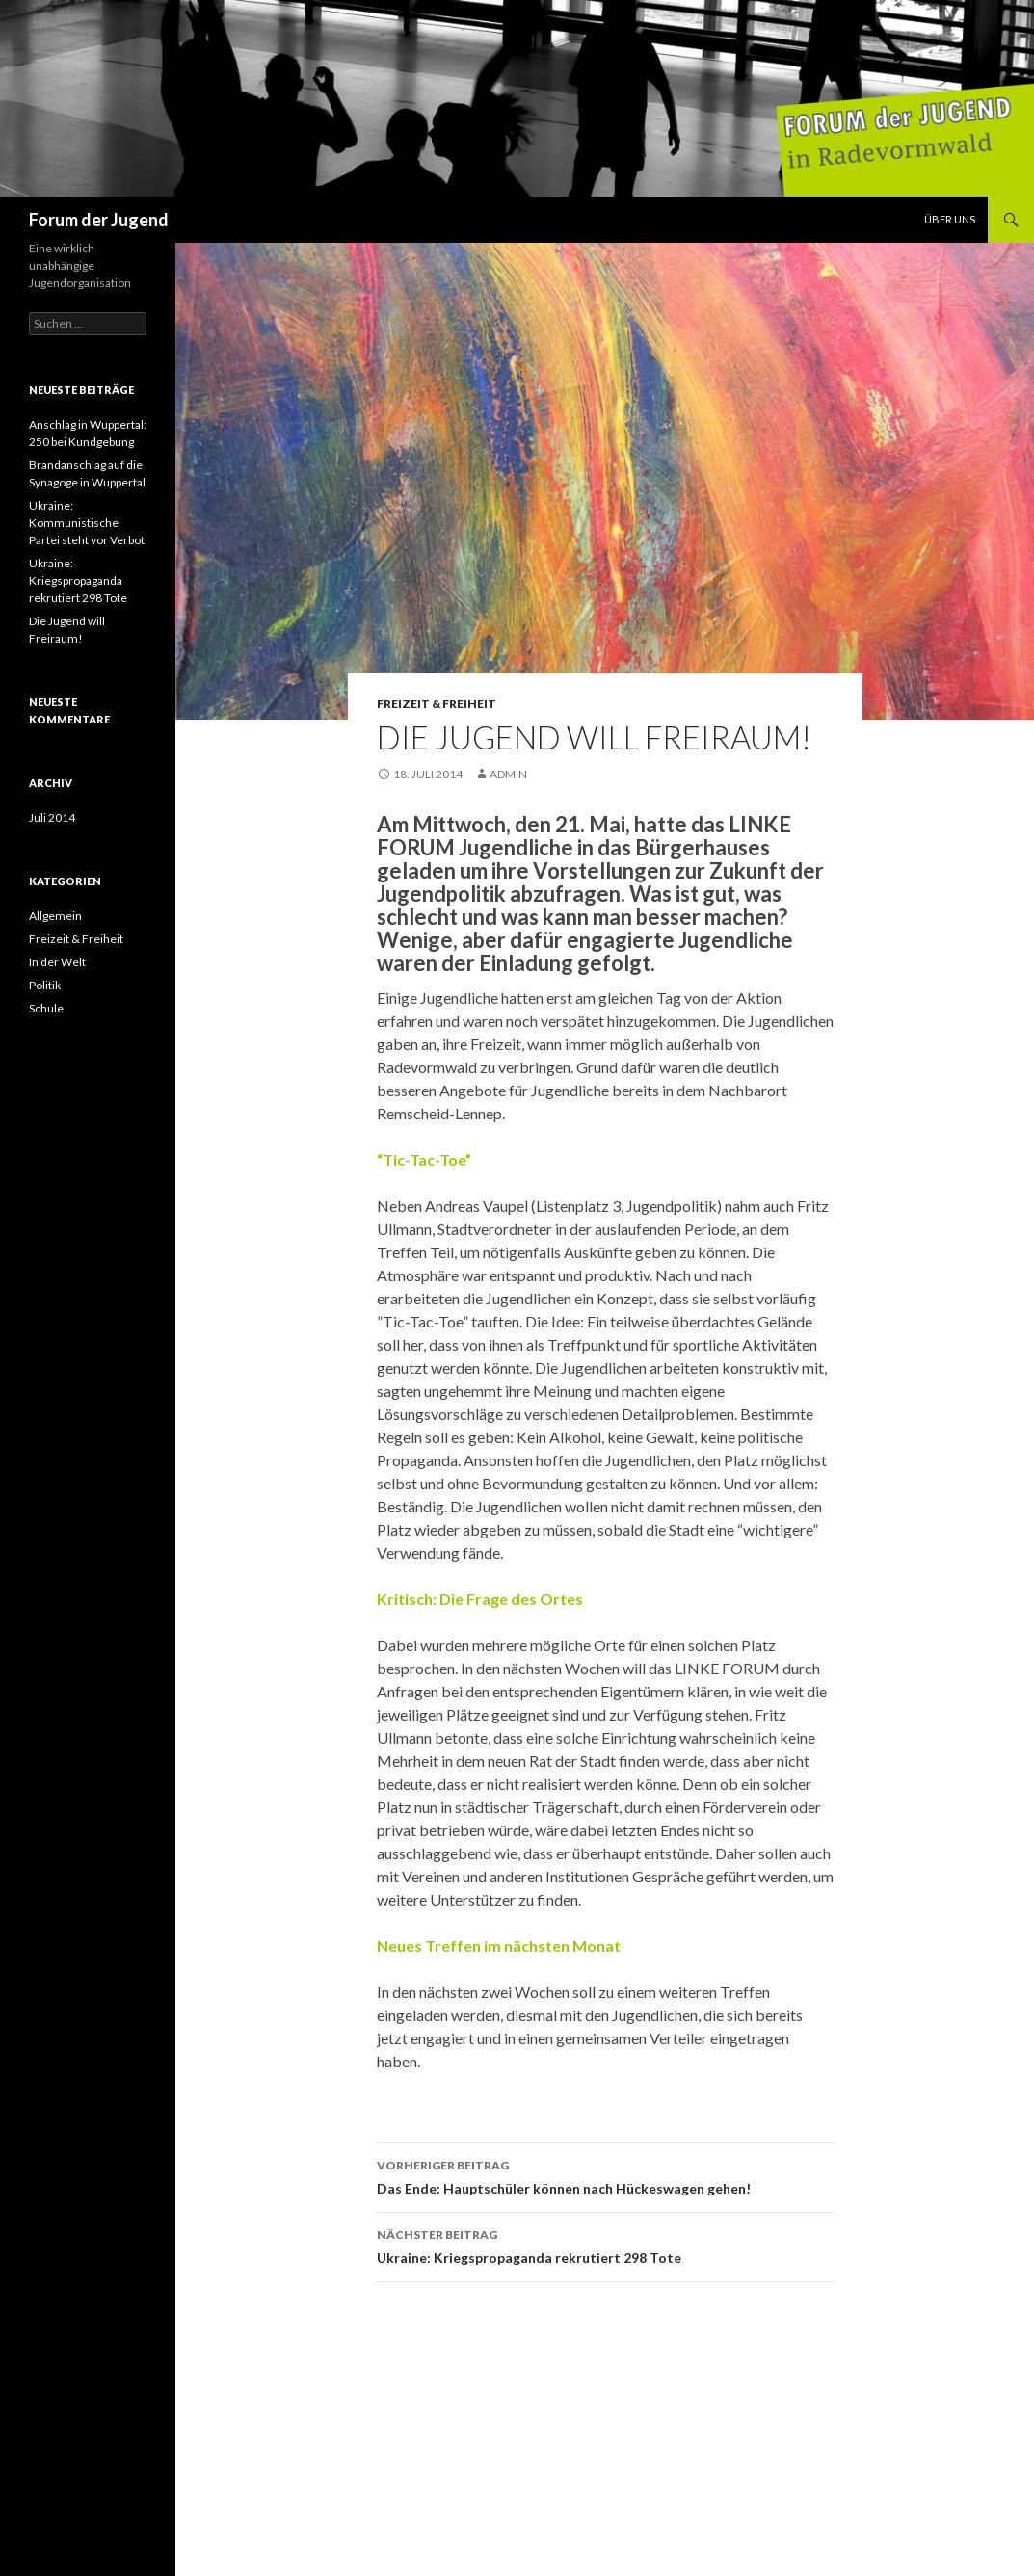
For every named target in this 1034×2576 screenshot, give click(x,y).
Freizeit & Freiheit (436, 704)
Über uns (949, 219)
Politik (45, 985)
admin (508, 774)
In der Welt (57, 962)
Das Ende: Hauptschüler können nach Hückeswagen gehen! (605, 2175)
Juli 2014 (52, 817)
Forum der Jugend (99, 219)
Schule (46, 1008)
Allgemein (55, 915)
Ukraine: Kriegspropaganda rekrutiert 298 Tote (605, 2244)
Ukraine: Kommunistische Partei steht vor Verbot (87, 522)
